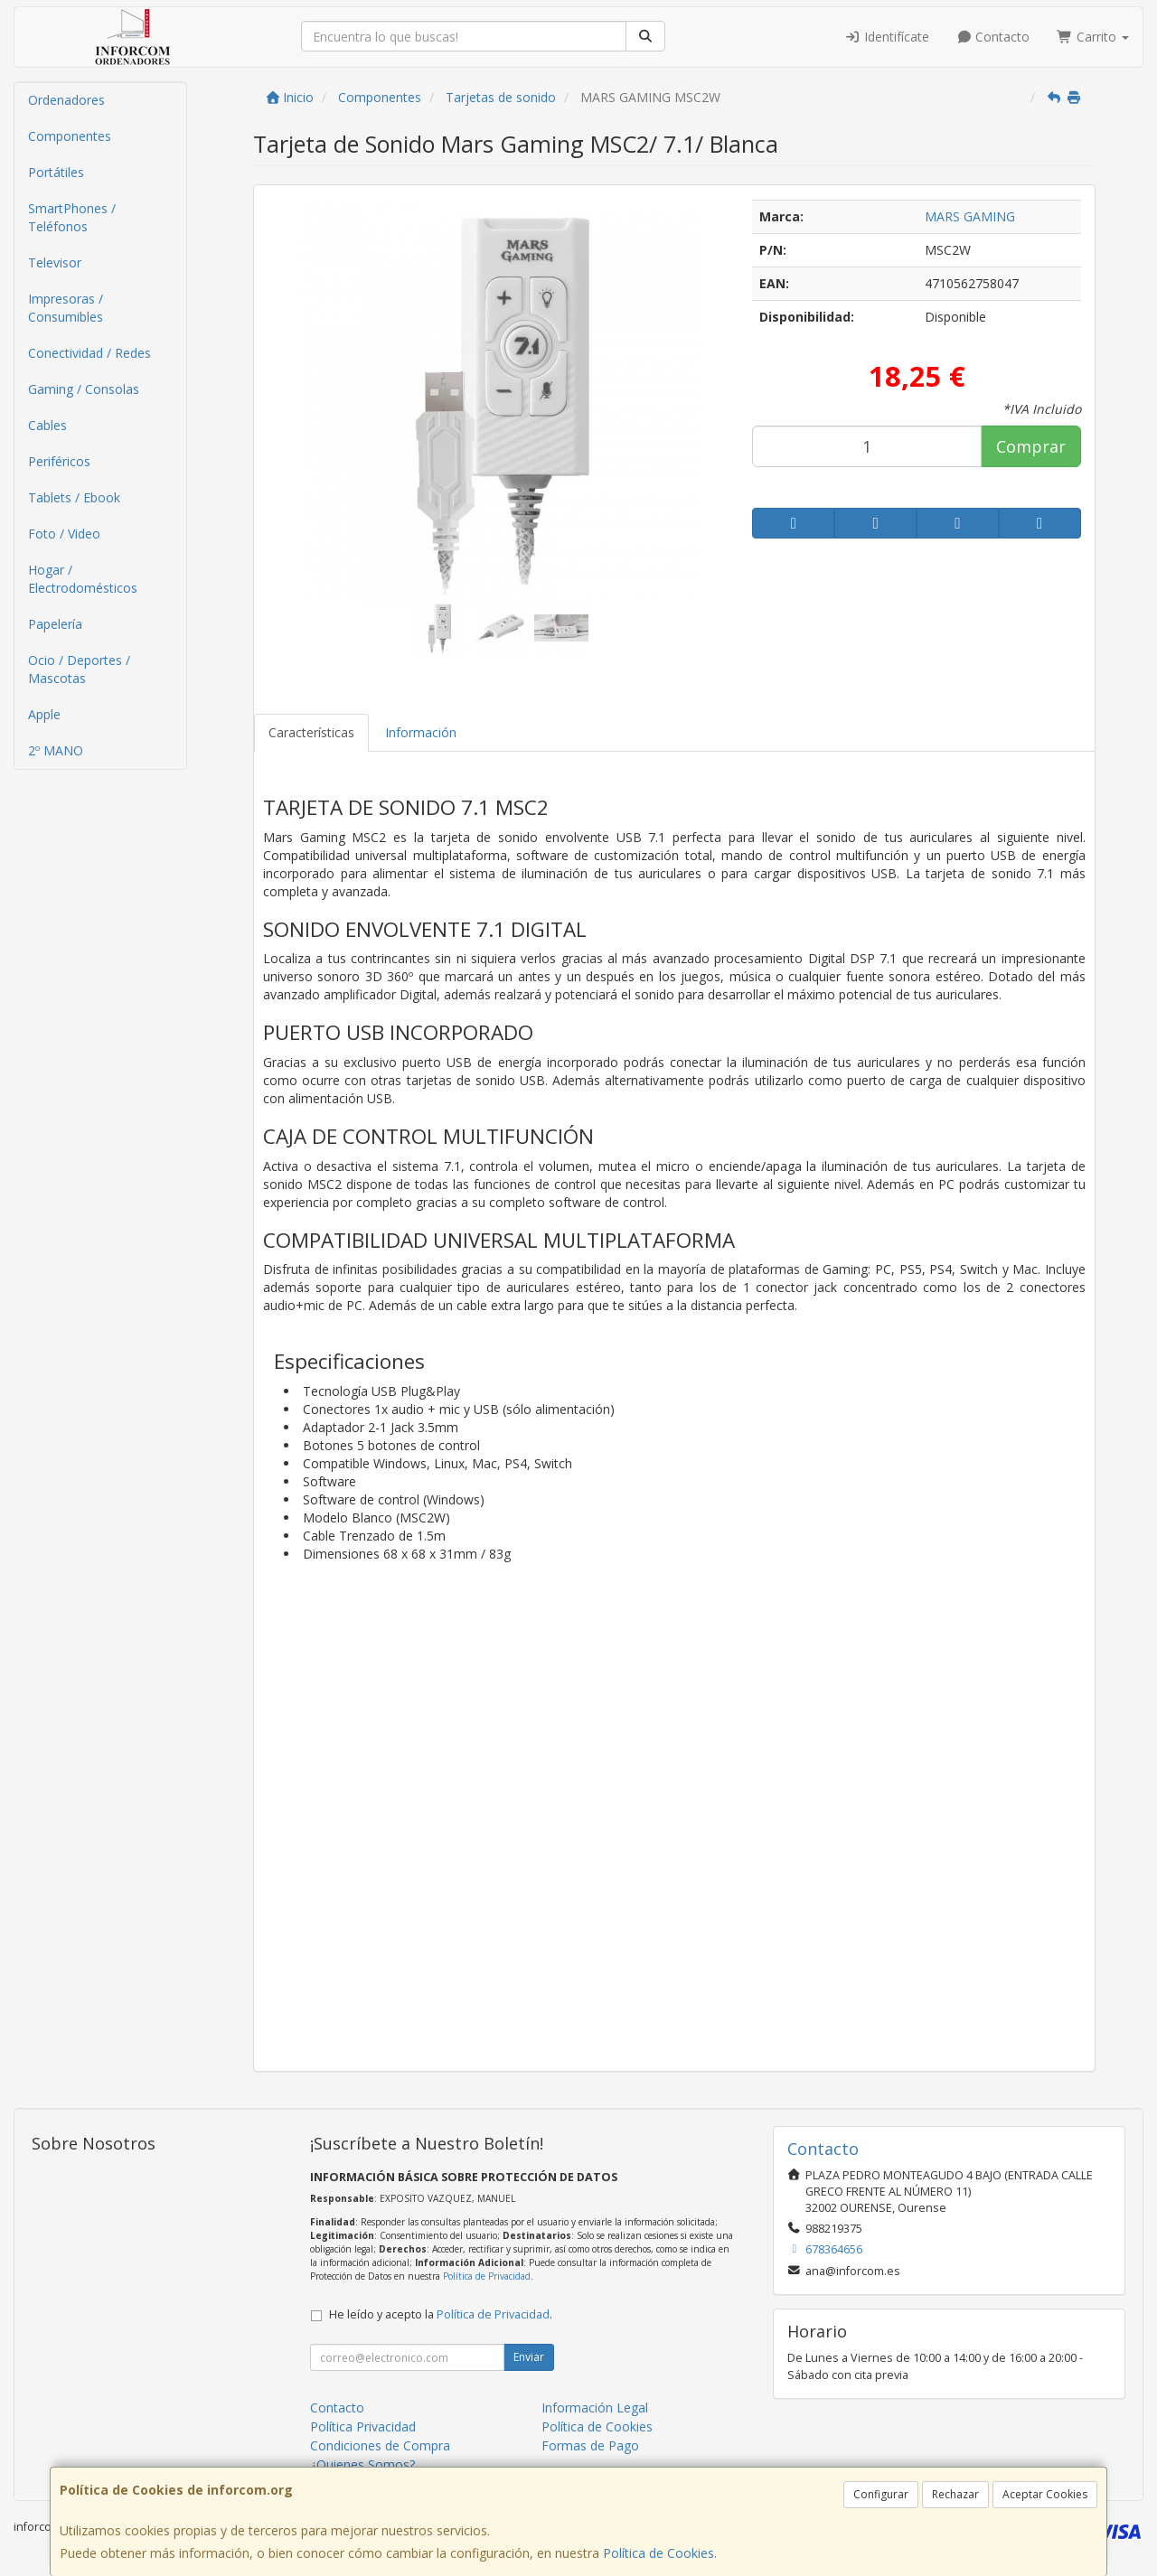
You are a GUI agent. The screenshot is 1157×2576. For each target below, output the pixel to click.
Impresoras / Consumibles (65, 307)
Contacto (993, 36)
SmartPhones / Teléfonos (72, 217)
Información (420, 732)
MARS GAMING (970, 216)
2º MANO (55, 750)
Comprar (1031, 446)
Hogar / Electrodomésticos (82, 578)
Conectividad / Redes (89, 352)
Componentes (69, 136)
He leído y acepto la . (440, 2314)
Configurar (880, 2494)
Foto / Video (64, 533)
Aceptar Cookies (1044, 2494)
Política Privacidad (363, 2426)
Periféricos (59, 461)
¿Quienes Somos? (362, 2464)
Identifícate (886, 36)
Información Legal (594, 2407)
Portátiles (56, 172)
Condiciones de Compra (380, 2445)
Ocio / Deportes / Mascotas (79, 669)
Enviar (528, 2357)
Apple (44, 714)
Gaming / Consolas (83, 389)
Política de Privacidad (487, 2276)
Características (311, 732)
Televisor (54, 262)
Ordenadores (66, 99)
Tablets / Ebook (74, 497)
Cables (47, 425)
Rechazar (955, 2494)
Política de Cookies (658, 2553)
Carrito (1093, 36)
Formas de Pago (590, 2445)
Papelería (55, 623)
